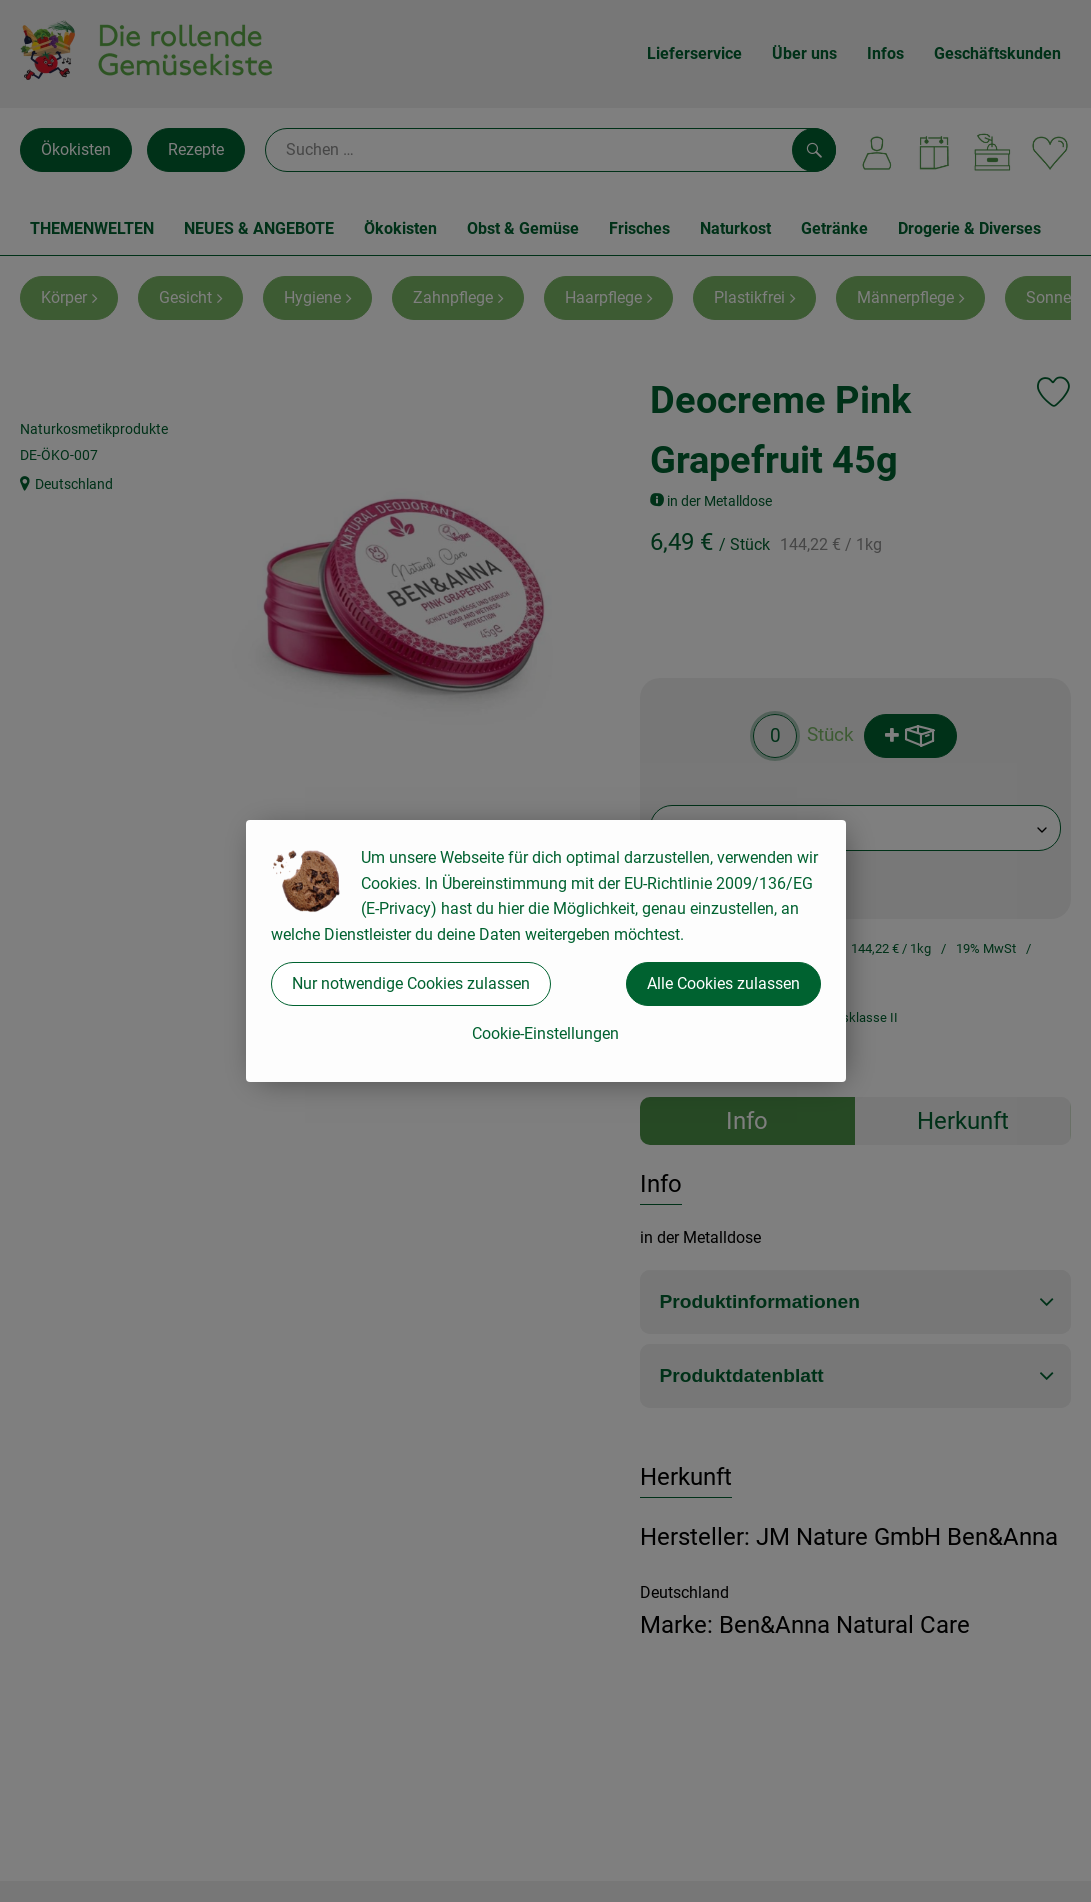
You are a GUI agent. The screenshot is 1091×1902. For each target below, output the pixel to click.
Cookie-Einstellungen (545, 1033)
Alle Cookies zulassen (723, 983)
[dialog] (545, 951)
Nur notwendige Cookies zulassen (411, 983)
